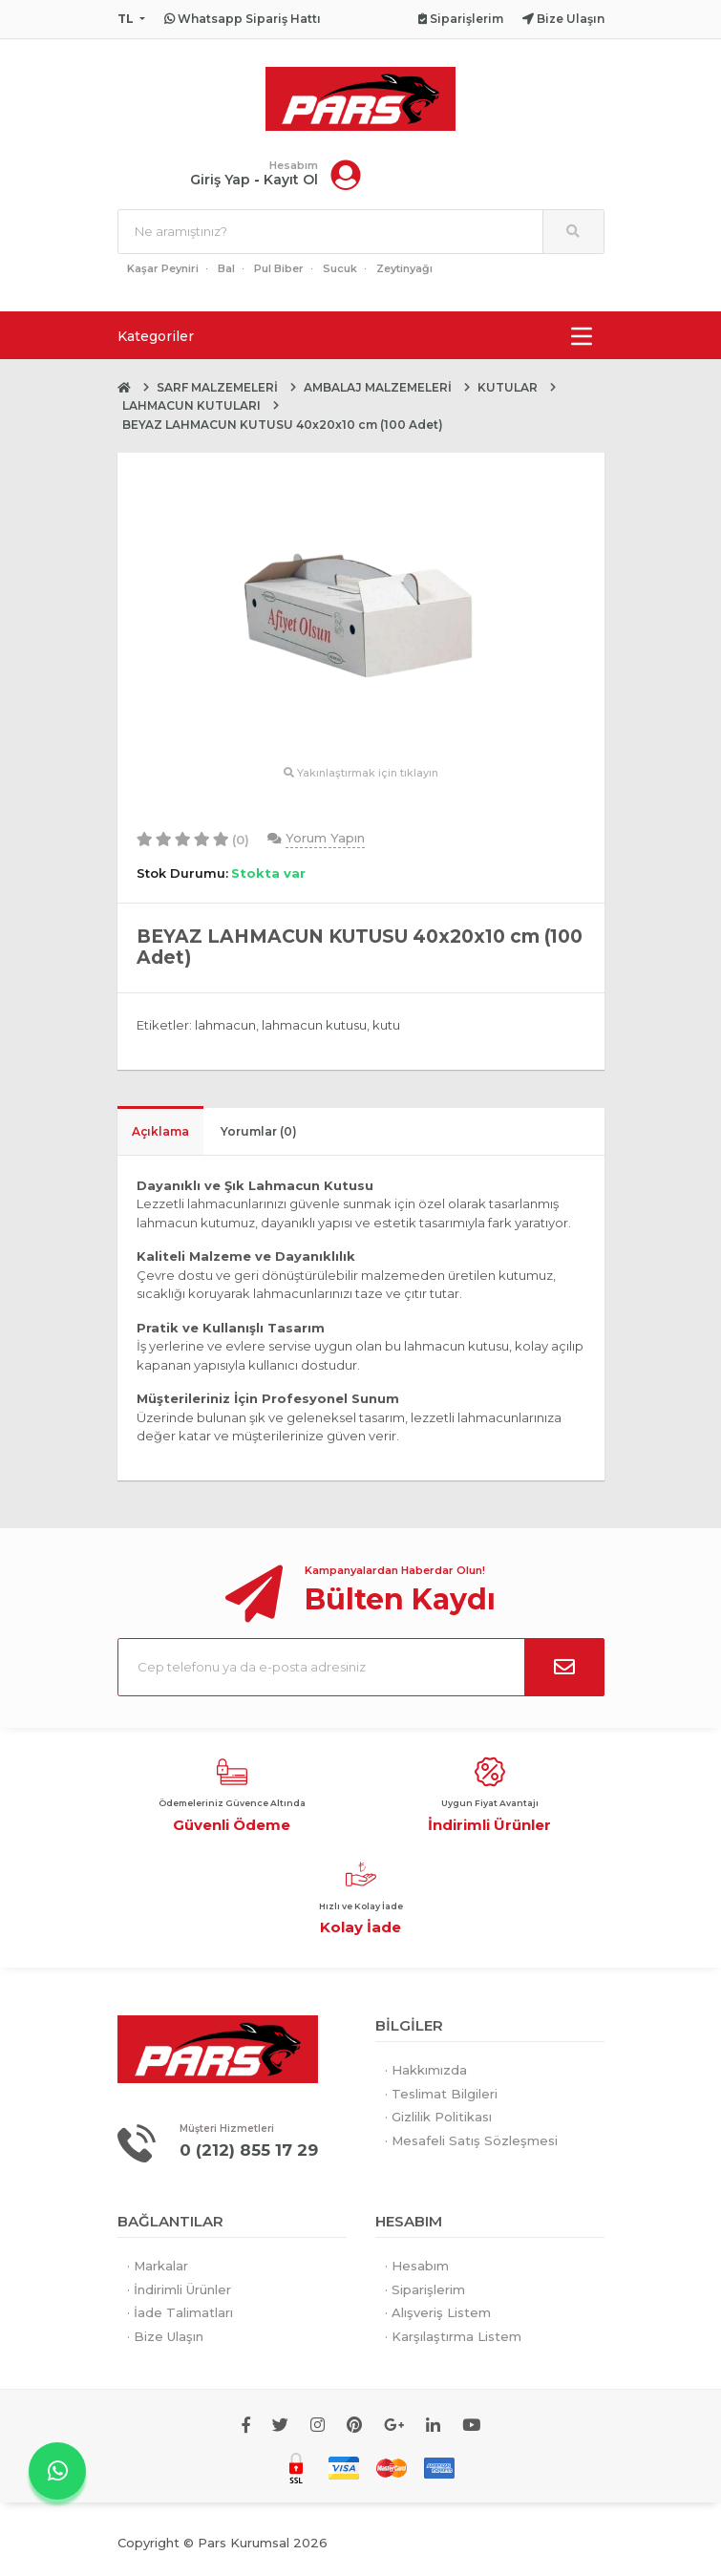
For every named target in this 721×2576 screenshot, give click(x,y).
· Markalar (157, 2265)
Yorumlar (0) (259, 1131)
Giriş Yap (220, 180)
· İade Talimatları (180, 2312)
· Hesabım (417, 2265)
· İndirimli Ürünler (179, 2289)
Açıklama (160, 1131)
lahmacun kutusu (314, 1025)
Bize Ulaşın (563, 18)
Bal (226, 269)
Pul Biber (279, 269)
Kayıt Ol (291, 180)
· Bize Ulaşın (165, 2336)
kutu (386, 1025)
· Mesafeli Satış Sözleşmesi (471, 2140)
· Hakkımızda (426, 2070)
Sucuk (340, 269)
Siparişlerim (460, 18)
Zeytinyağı (404, 269)
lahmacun (225, 1025)
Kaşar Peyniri (163, 269)
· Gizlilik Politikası (438, 2117)
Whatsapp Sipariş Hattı (242, 18)
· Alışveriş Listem (438, 2312)
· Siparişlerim (425, 2289)
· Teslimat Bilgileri (441, 2093)
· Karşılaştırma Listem (453, 2336)
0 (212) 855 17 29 (249, 2151)
